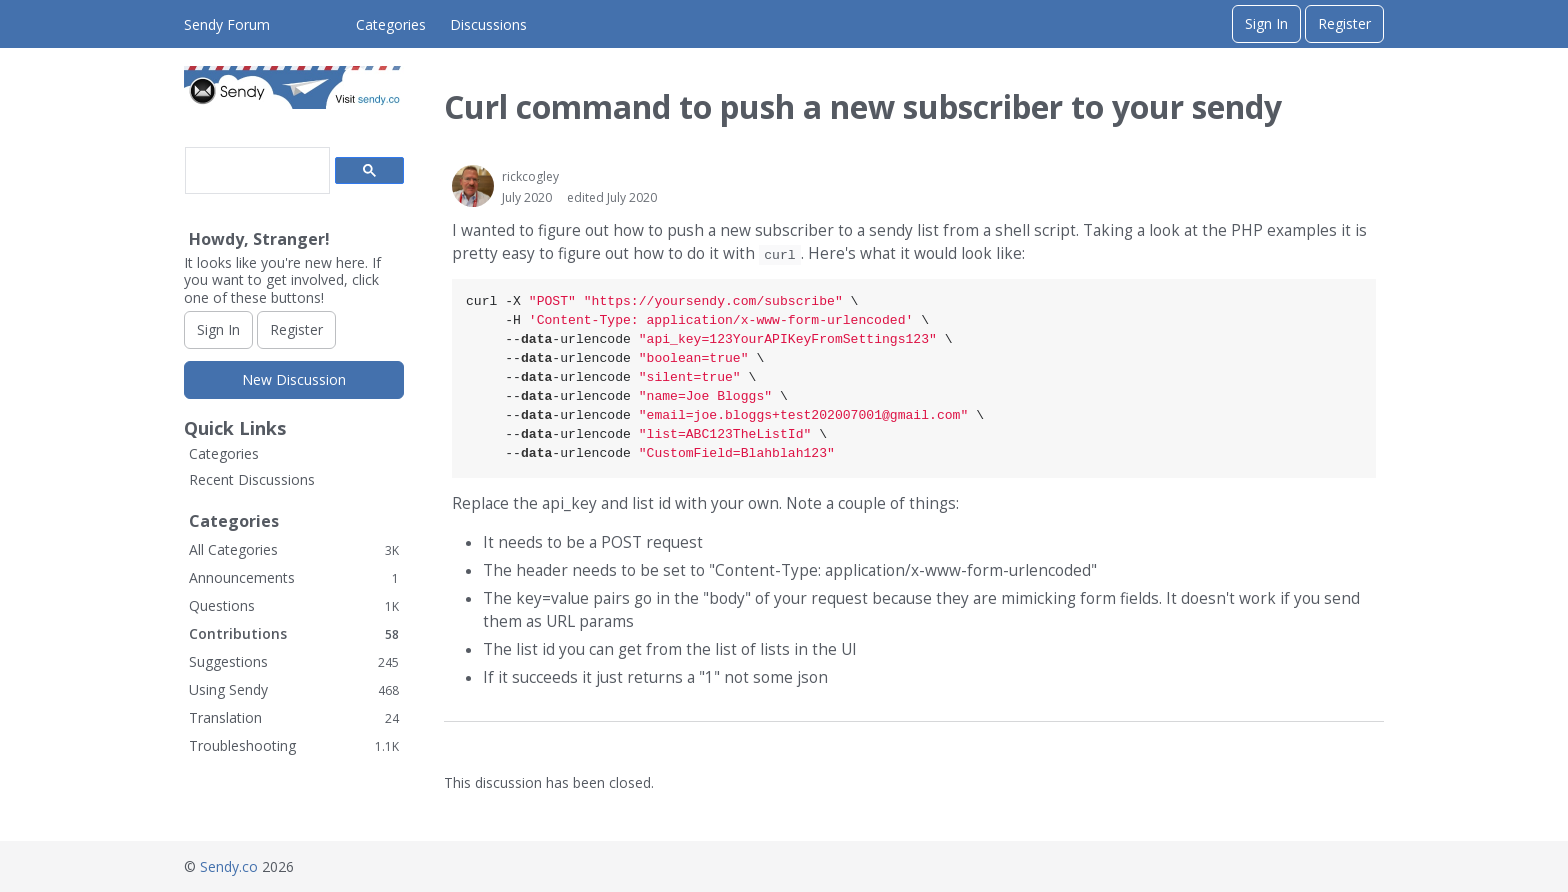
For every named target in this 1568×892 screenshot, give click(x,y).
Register (1344, 23)
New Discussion (294, 379)
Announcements (294, 577)
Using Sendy (294, 689)
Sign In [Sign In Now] (218, 329)
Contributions (294, 633)
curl (779, 254)
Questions (294, 605)
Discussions (488, 24)
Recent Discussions (252, 479)
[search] (255, 171)
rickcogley (530, 176)
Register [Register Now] (296, 329)
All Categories (294, 549)
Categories (391, 24)
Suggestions (294, 661)
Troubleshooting (294, 745)
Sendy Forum (227, 24)
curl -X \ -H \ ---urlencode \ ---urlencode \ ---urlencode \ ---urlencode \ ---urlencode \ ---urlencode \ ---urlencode (725, 377)
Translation (294, 717)
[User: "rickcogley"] (473, 186)
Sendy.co (229, 866)
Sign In (1266, 23)
